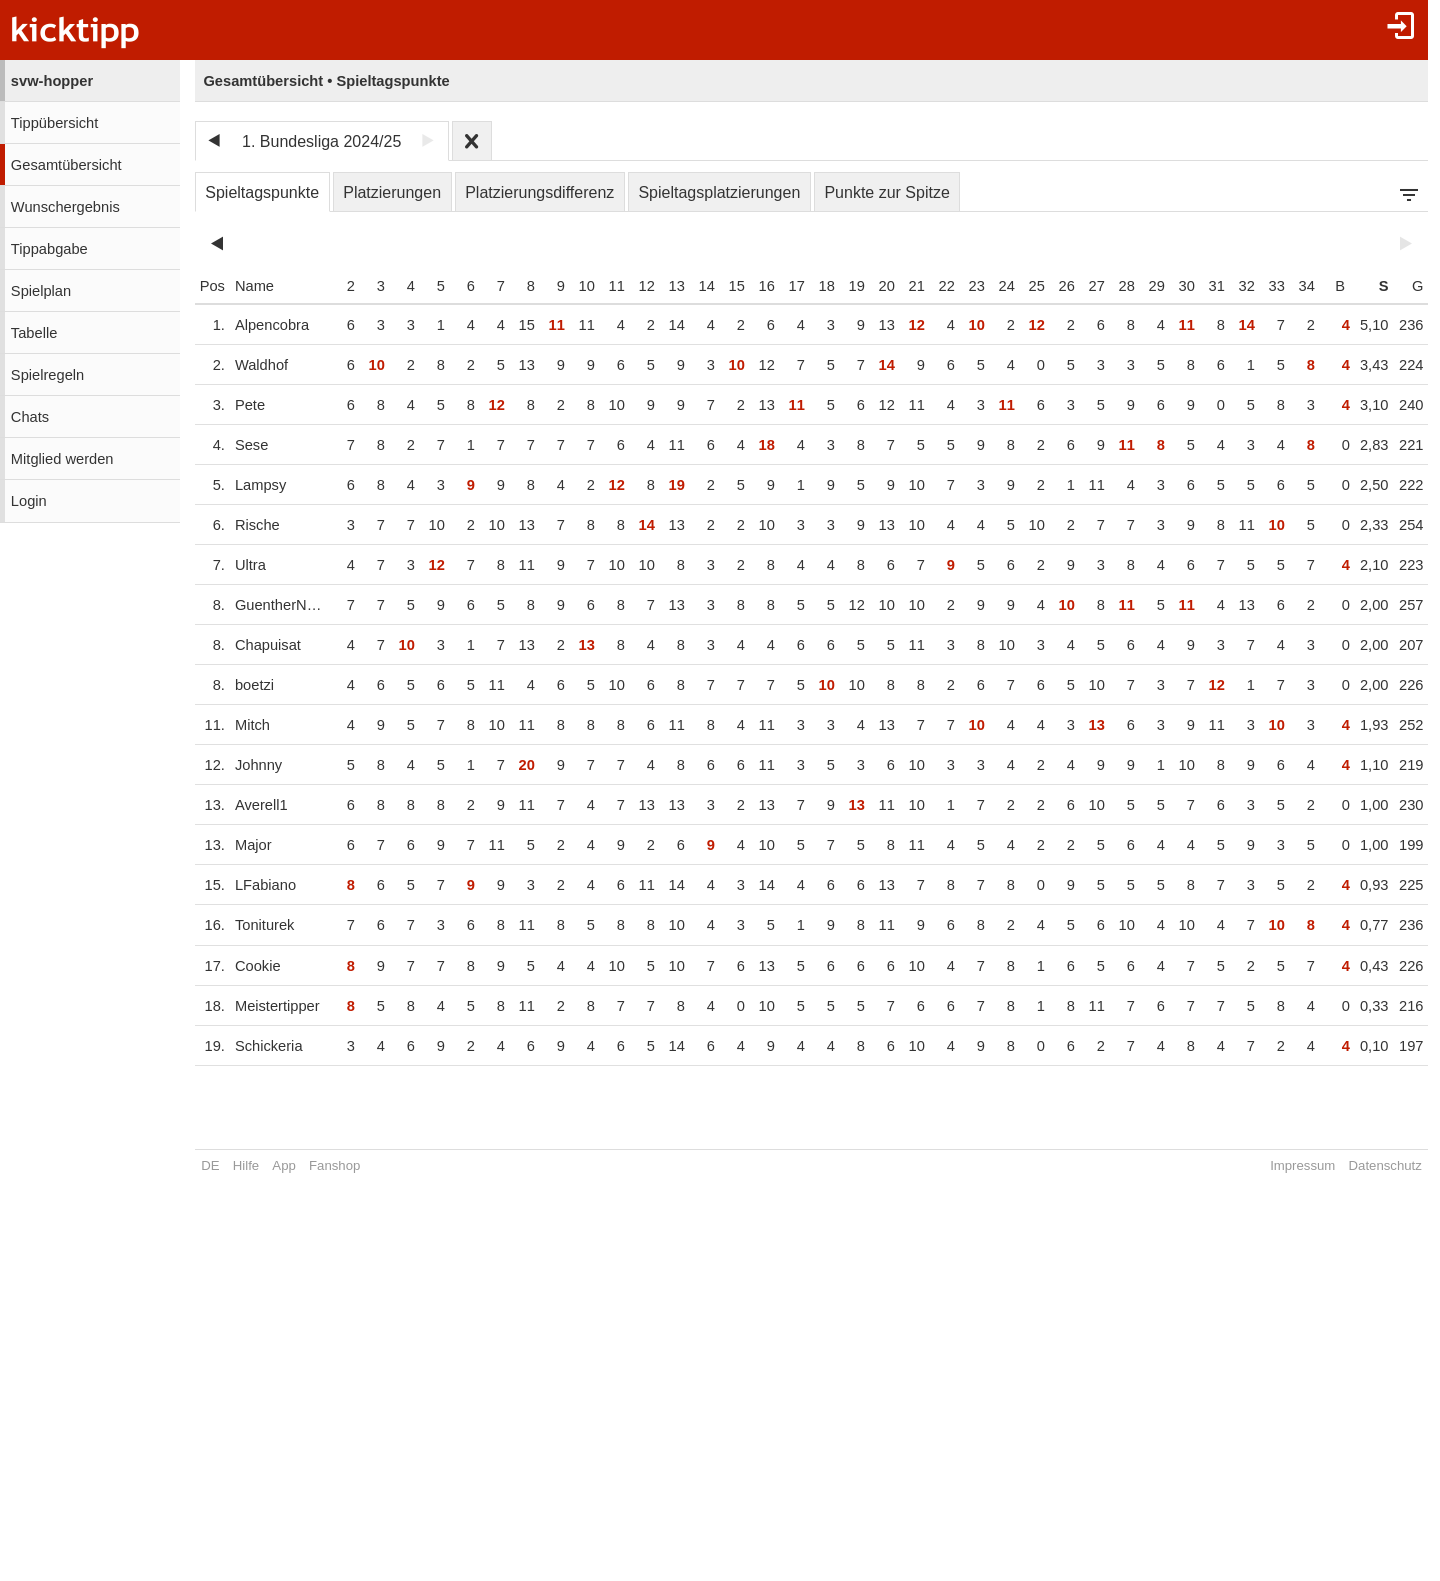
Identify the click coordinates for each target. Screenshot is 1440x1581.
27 (1081, 286)
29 (1141, 286)
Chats (30, 417)
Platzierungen (392, 192)
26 (1051, 286)
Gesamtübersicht (66, 165)
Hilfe (246, 1165)
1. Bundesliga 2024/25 (321, 141)
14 (691, 286)
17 (781, 286)
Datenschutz (1369, 1165)
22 (931, 286)
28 (1111, 286)
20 (871, 286)
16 (751, 286)
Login (29, 501)
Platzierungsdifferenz (539, 192)
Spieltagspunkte (262, 192)
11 (601, 286)
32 (1231, 286)
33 (1261, 286)
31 (1201, 286)
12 (631, 286)
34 (1291, 286)
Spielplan (41, 291)
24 (991, 286)
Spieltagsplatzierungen (719, 192)
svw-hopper (52, 81)
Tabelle (34, 333)
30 (1171, 286)
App (283, 1165)
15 (721, 286)
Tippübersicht (54, 123)
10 (571, 286)
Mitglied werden (62, 459)
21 (901, 286)
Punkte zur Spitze (886, 192)
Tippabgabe (49, 249)
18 (811, 286)
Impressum (1286, 1165)
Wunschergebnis (65, 207)
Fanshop (334, 1165)
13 (661, 286)
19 (841, 286)
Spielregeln (47, 375)
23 (961, 286)
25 (1021, 286)
